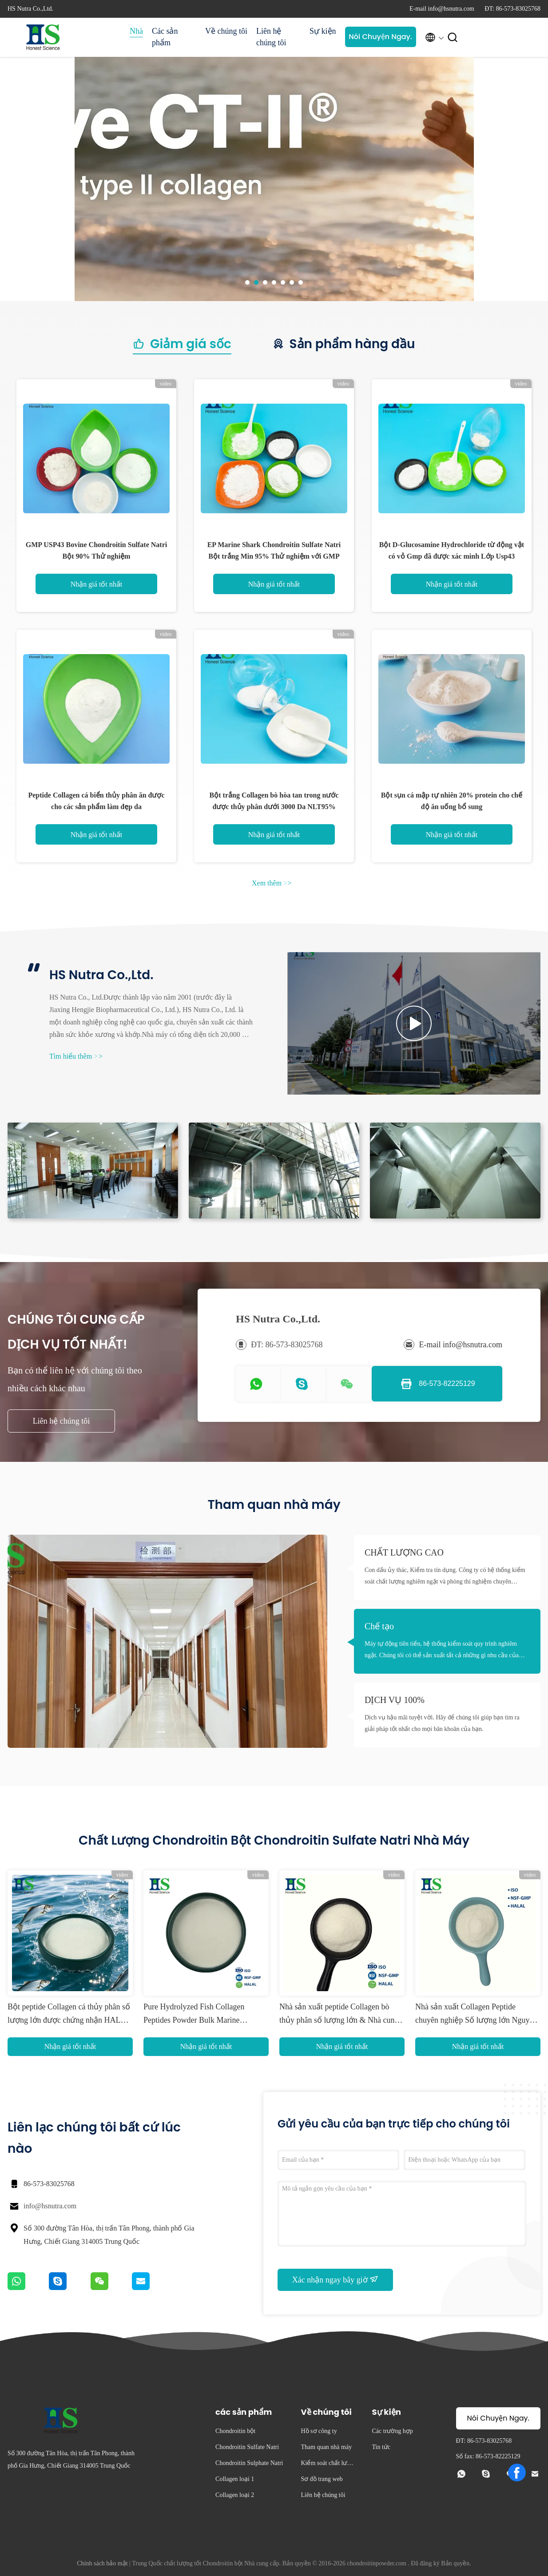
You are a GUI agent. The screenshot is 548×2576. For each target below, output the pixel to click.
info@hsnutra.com (50, 2206)
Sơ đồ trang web (321, 2479)
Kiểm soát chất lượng (327, 2464)
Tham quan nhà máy (326, 2447)
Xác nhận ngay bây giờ (335, 2279)
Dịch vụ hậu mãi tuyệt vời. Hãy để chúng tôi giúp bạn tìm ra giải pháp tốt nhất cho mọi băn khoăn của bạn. (442, 1723)
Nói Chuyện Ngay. (380, 37)
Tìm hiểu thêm (76, 1056)
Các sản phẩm (165, 37)
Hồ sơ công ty (319, 2431)
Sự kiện (323, 31)
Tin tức (381, 2447)
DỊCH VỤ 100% (395, 1700)
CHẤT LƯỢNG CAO (404, 1552)
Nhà (136, 31)
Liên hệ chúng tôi (271, 37)
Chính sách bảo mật (102, 2563)
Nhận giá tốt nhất (96, 584)
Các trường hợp (392, 2431)
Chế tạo (379, 1626)
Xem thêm (271, 883)
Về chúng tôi (226, 31)
